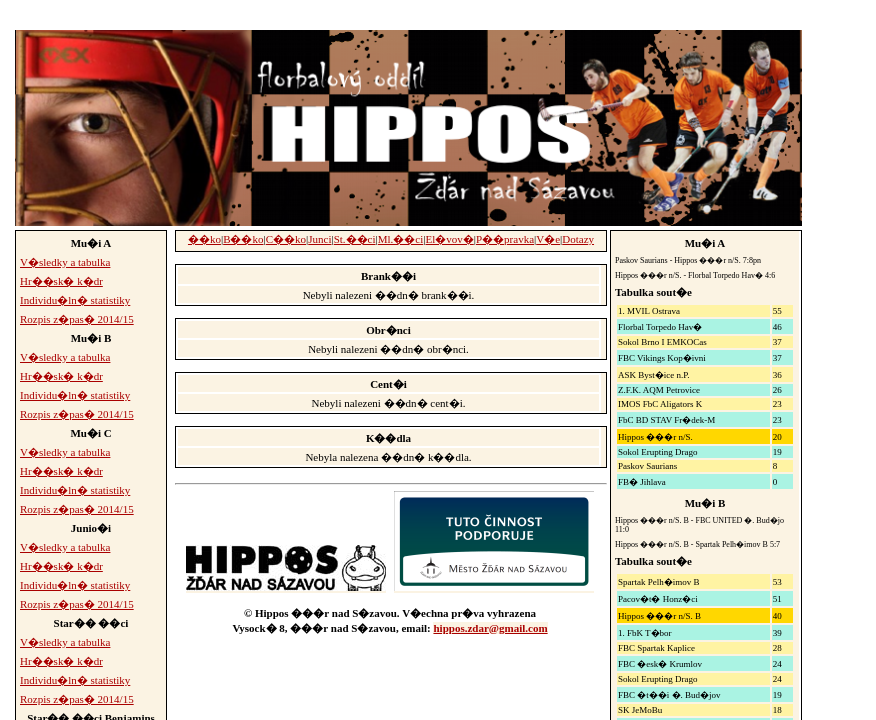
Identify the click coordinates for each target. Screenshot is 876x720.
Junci (319, 239)
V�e (548, 239)
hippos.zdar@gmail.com (490, 628)
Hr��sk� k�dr (61, 281)
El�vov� (450, 239)
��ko (204, 239)
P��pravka (505, 239)
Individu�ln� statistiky (75, 300)
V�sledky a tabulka (65, 262)
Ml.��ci (401, 239)
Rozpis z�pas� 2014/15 (77, 319)
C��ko (286, 239)
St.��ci (355, 239)
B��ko (243, 239)
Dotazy (578, 239)
